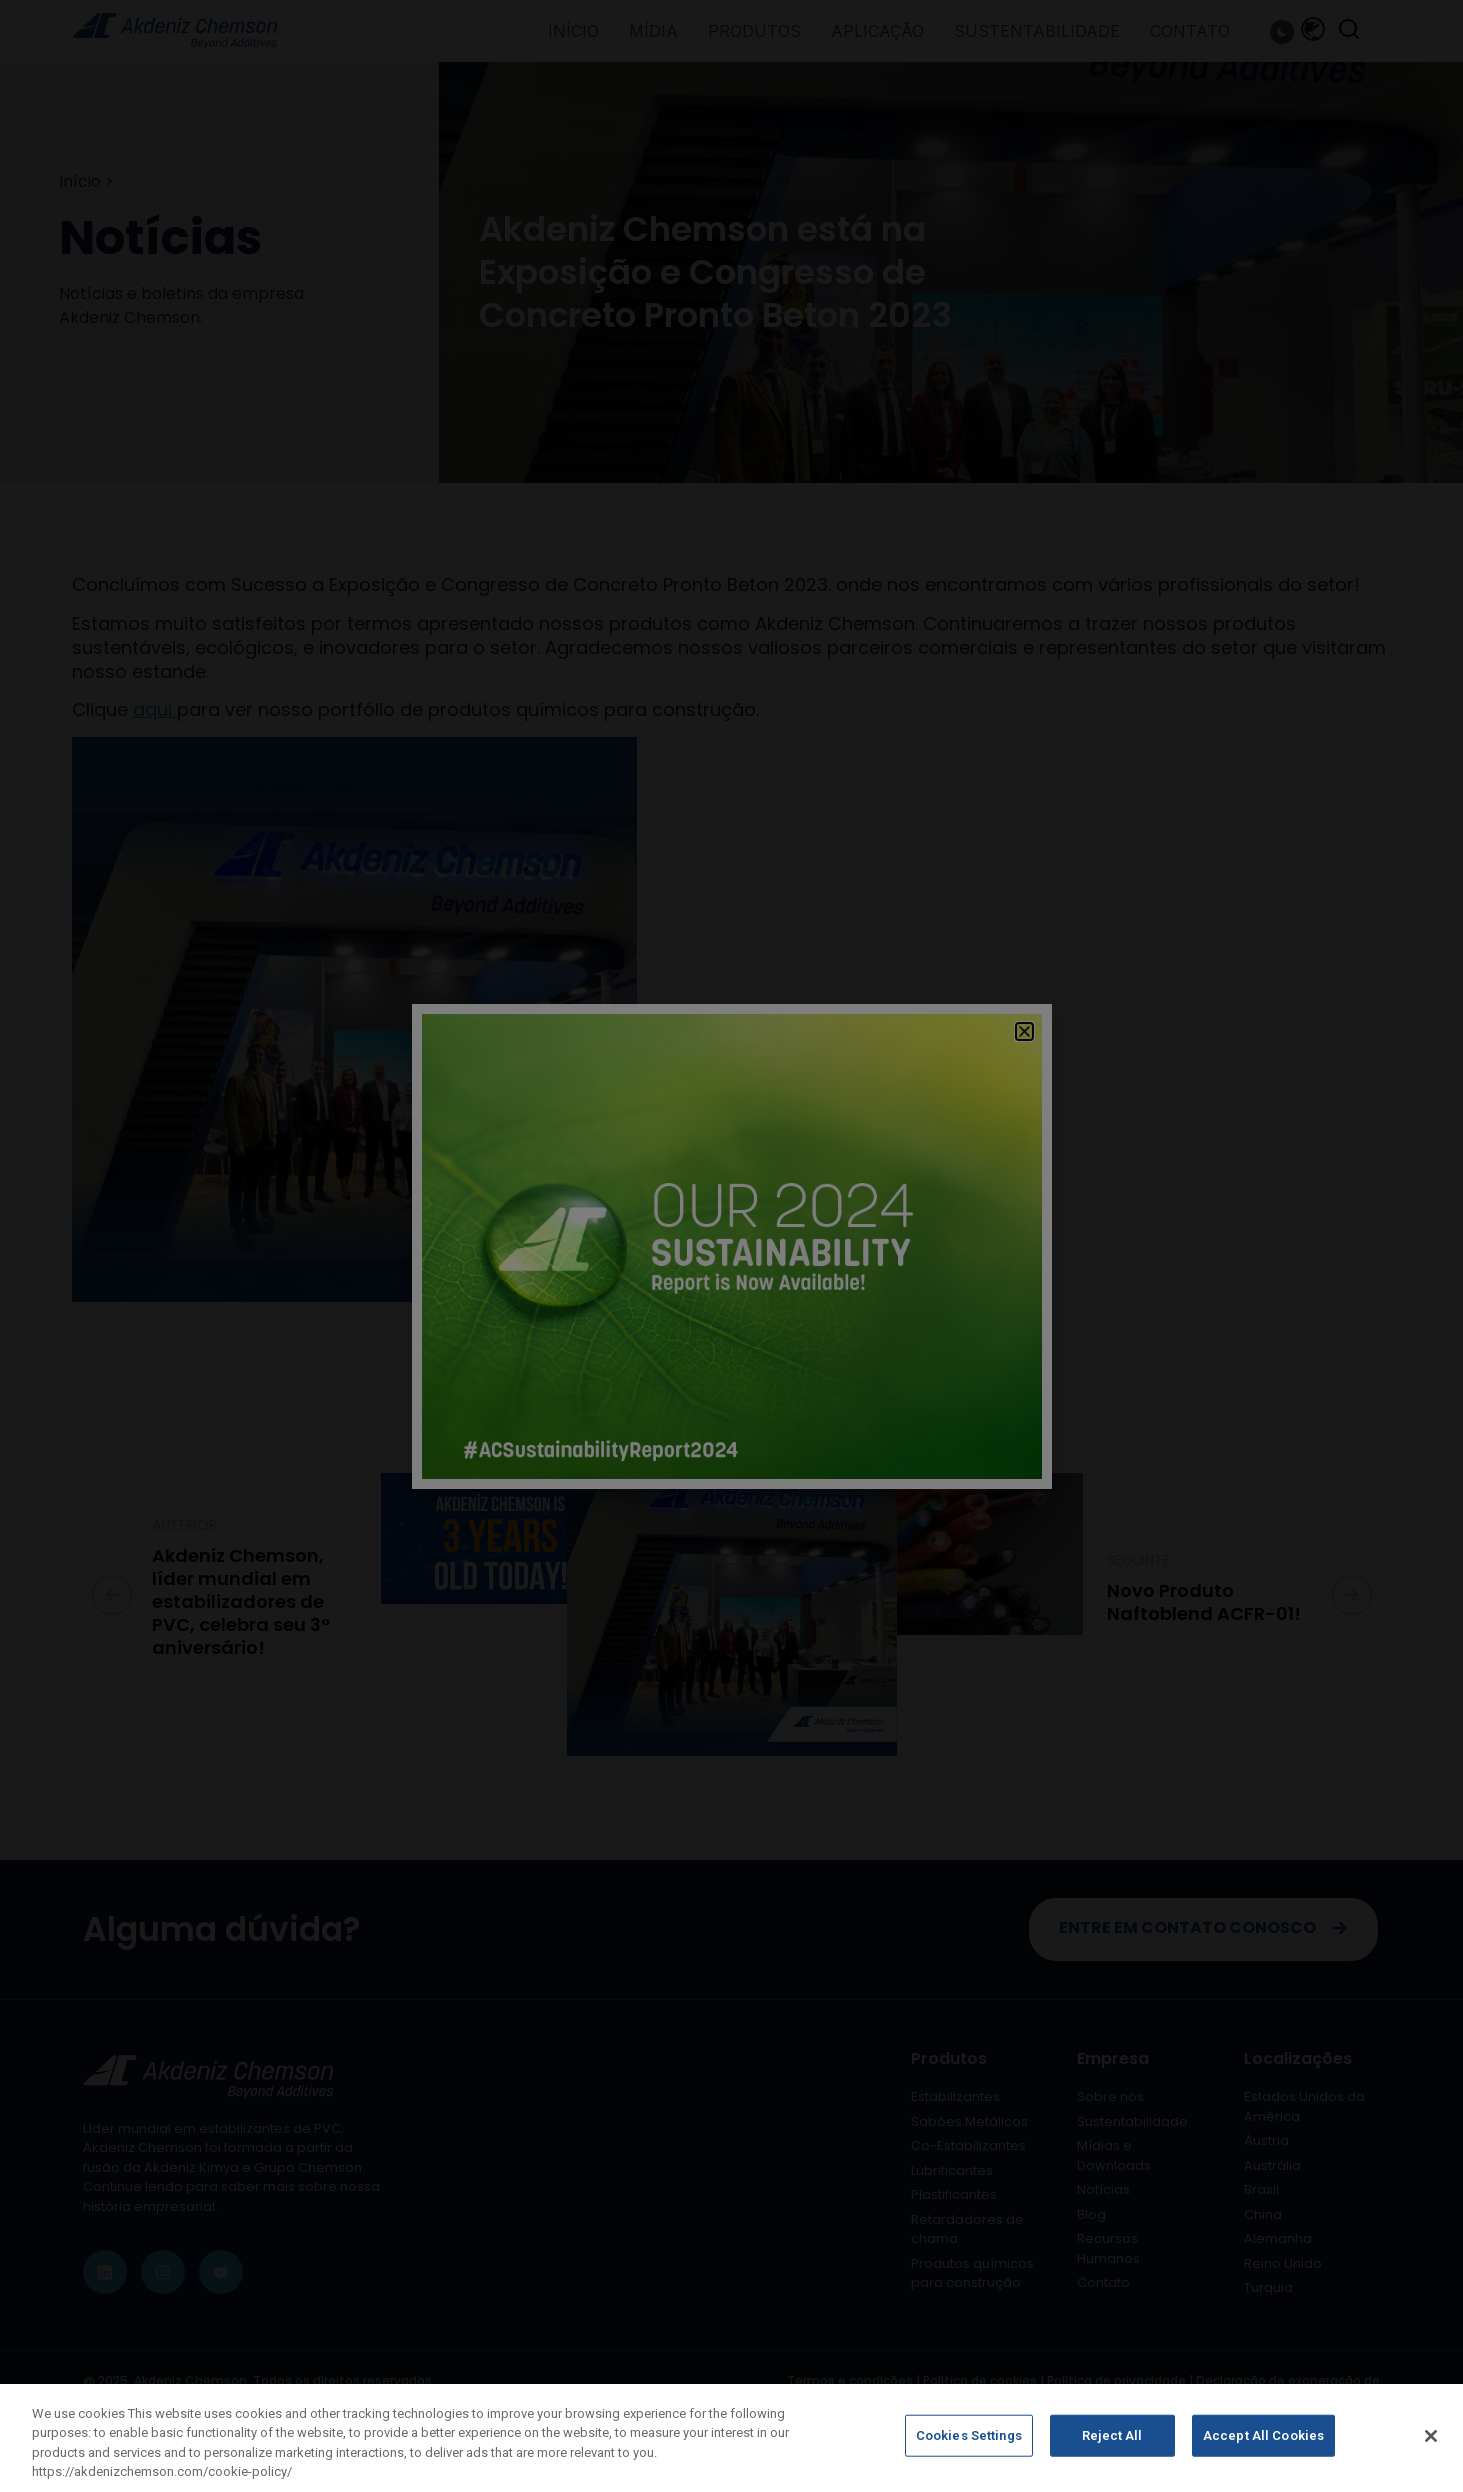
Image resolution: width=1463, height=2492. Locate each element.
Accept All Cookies (1263, 2436)
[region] (731, 2438)
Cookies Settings (969, 2436)
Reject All (1112, 2436)
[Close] (1431, 2436)
